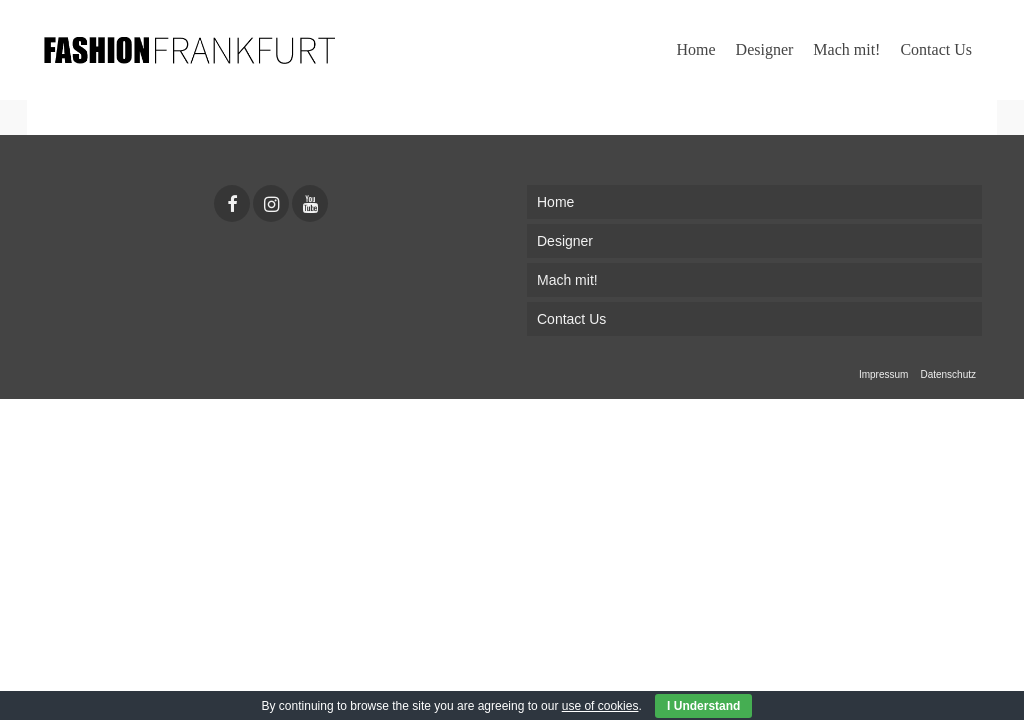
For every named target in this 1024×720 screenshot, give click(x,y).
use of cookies (600, 706)
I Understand (703, 706)
